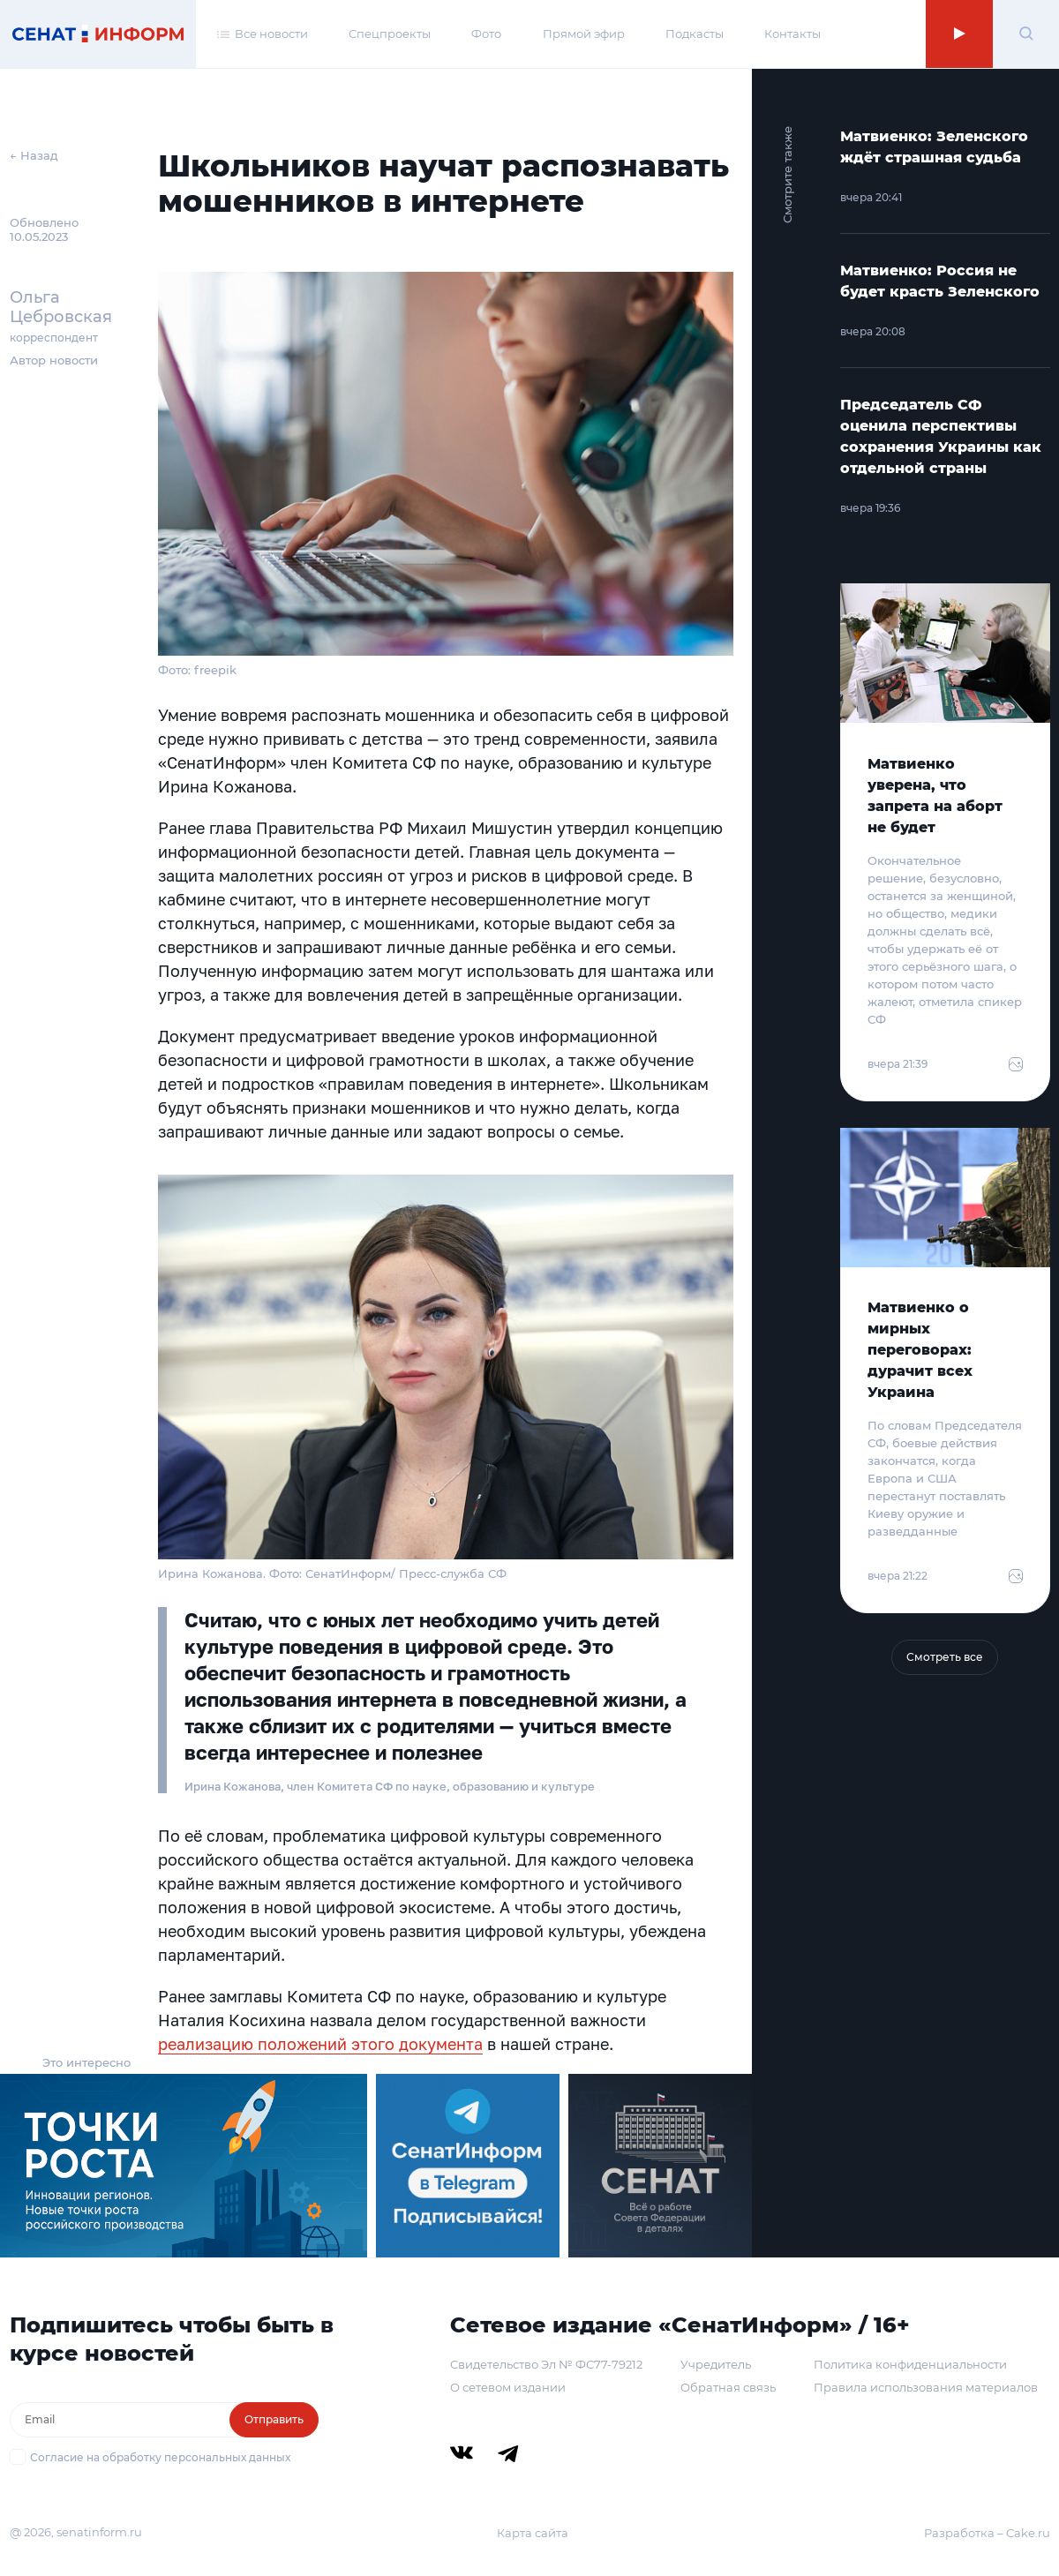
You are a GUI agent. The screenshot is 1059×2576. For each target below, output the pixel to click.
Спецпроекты (390, 33)
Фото (486, 33)
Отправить (274, 2419)
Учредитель (715, 2364)
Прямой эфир (584, 33)
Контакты (792, 33)
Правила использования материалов (926, 2387)
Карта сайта (532, 2533)
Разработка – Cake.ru (987, 2533)
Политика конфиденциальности (910, 2364)
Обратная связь (728, 2387)
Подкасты (694, 33)
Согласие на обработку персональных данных (160, 2457)
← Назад (34, 155)
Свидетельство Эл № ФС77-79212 (546, 2364)
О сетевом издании (508, 2387)
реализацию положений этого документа (320, 2044)
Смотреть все (944, 1657)
